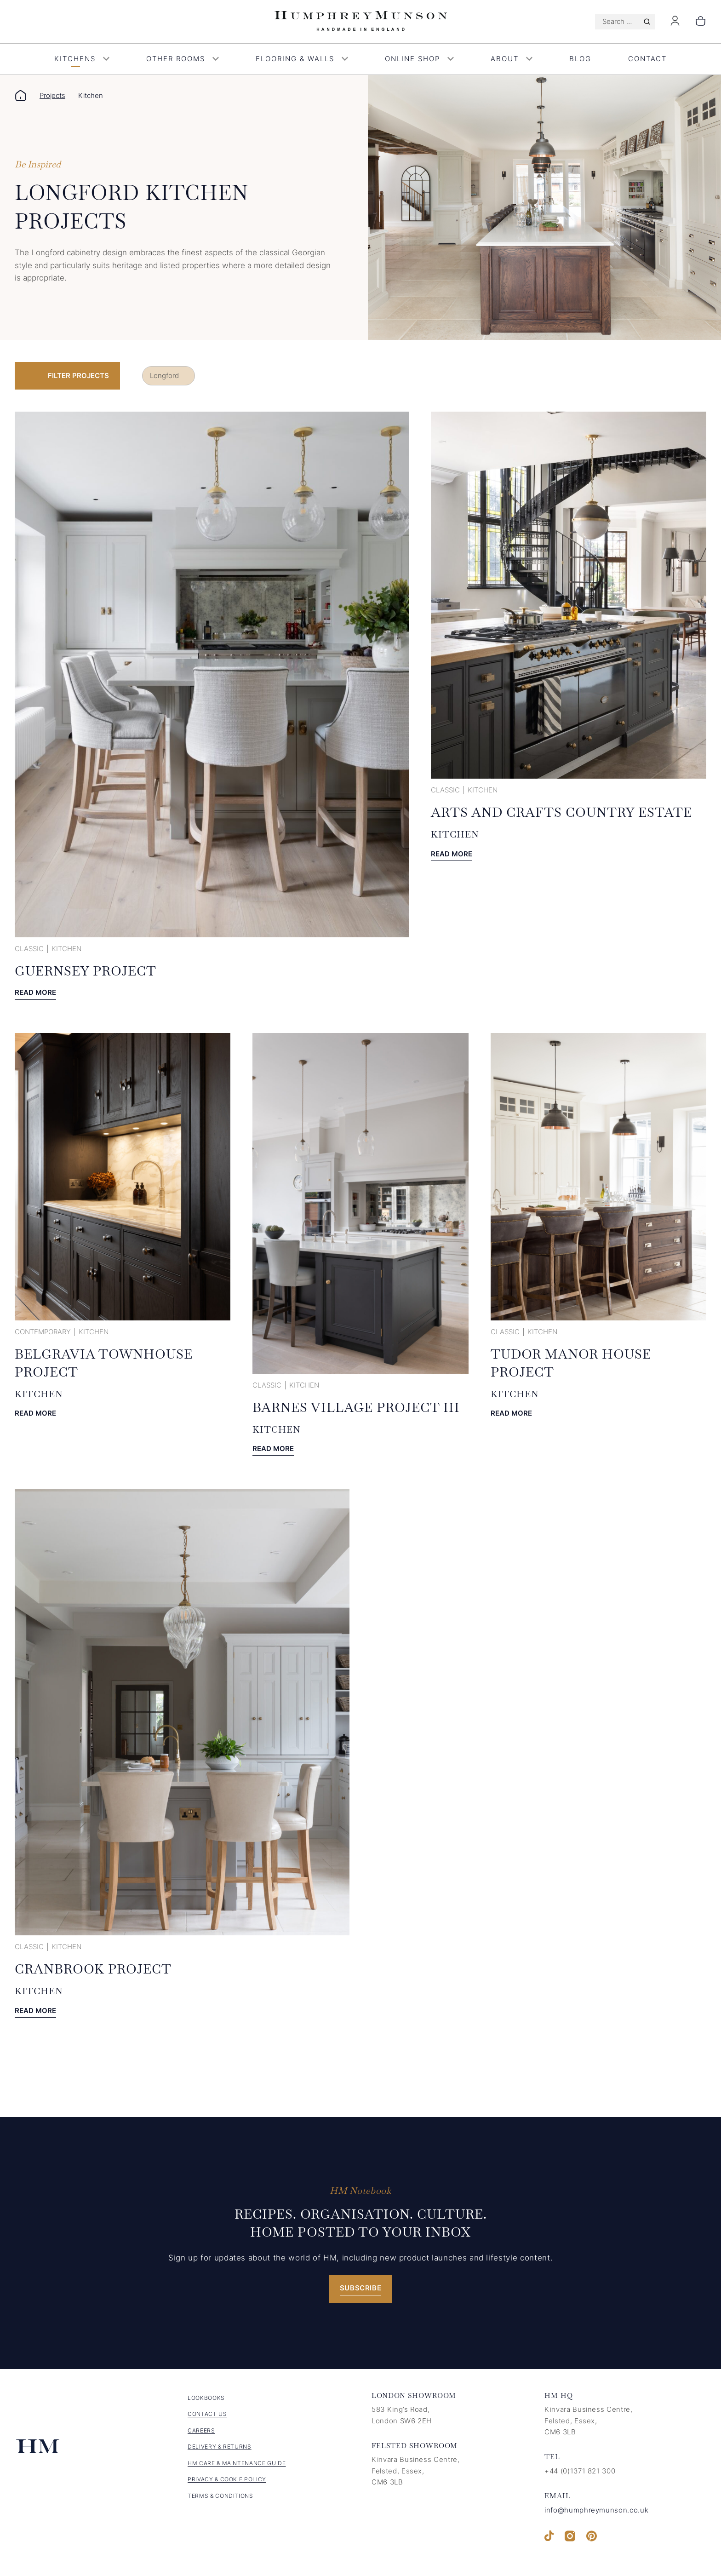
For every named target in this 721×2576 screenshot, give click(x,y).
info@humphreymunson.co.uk (596, 2510)
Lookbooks (206, 2397)
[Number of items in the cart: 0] (700, 21)
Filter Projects (78, 375)
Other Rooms (182, 58)
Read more (35, 993)
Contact (647, 58)
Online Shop (419, 58)
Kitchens (81, 58)
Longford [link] (164, 375)
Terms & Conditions (220, 2495)
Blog (580, 58)
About (511, 58)
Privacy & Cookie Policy (227, 2479)
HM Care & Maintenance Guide (237, 2463)
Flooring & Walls (302, 58)
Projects (52, 95)
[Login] (675, 23)
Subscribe (361, 2287)
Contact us (207, 2413)
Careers (201, 2430)
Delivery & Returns (220, 2446)
